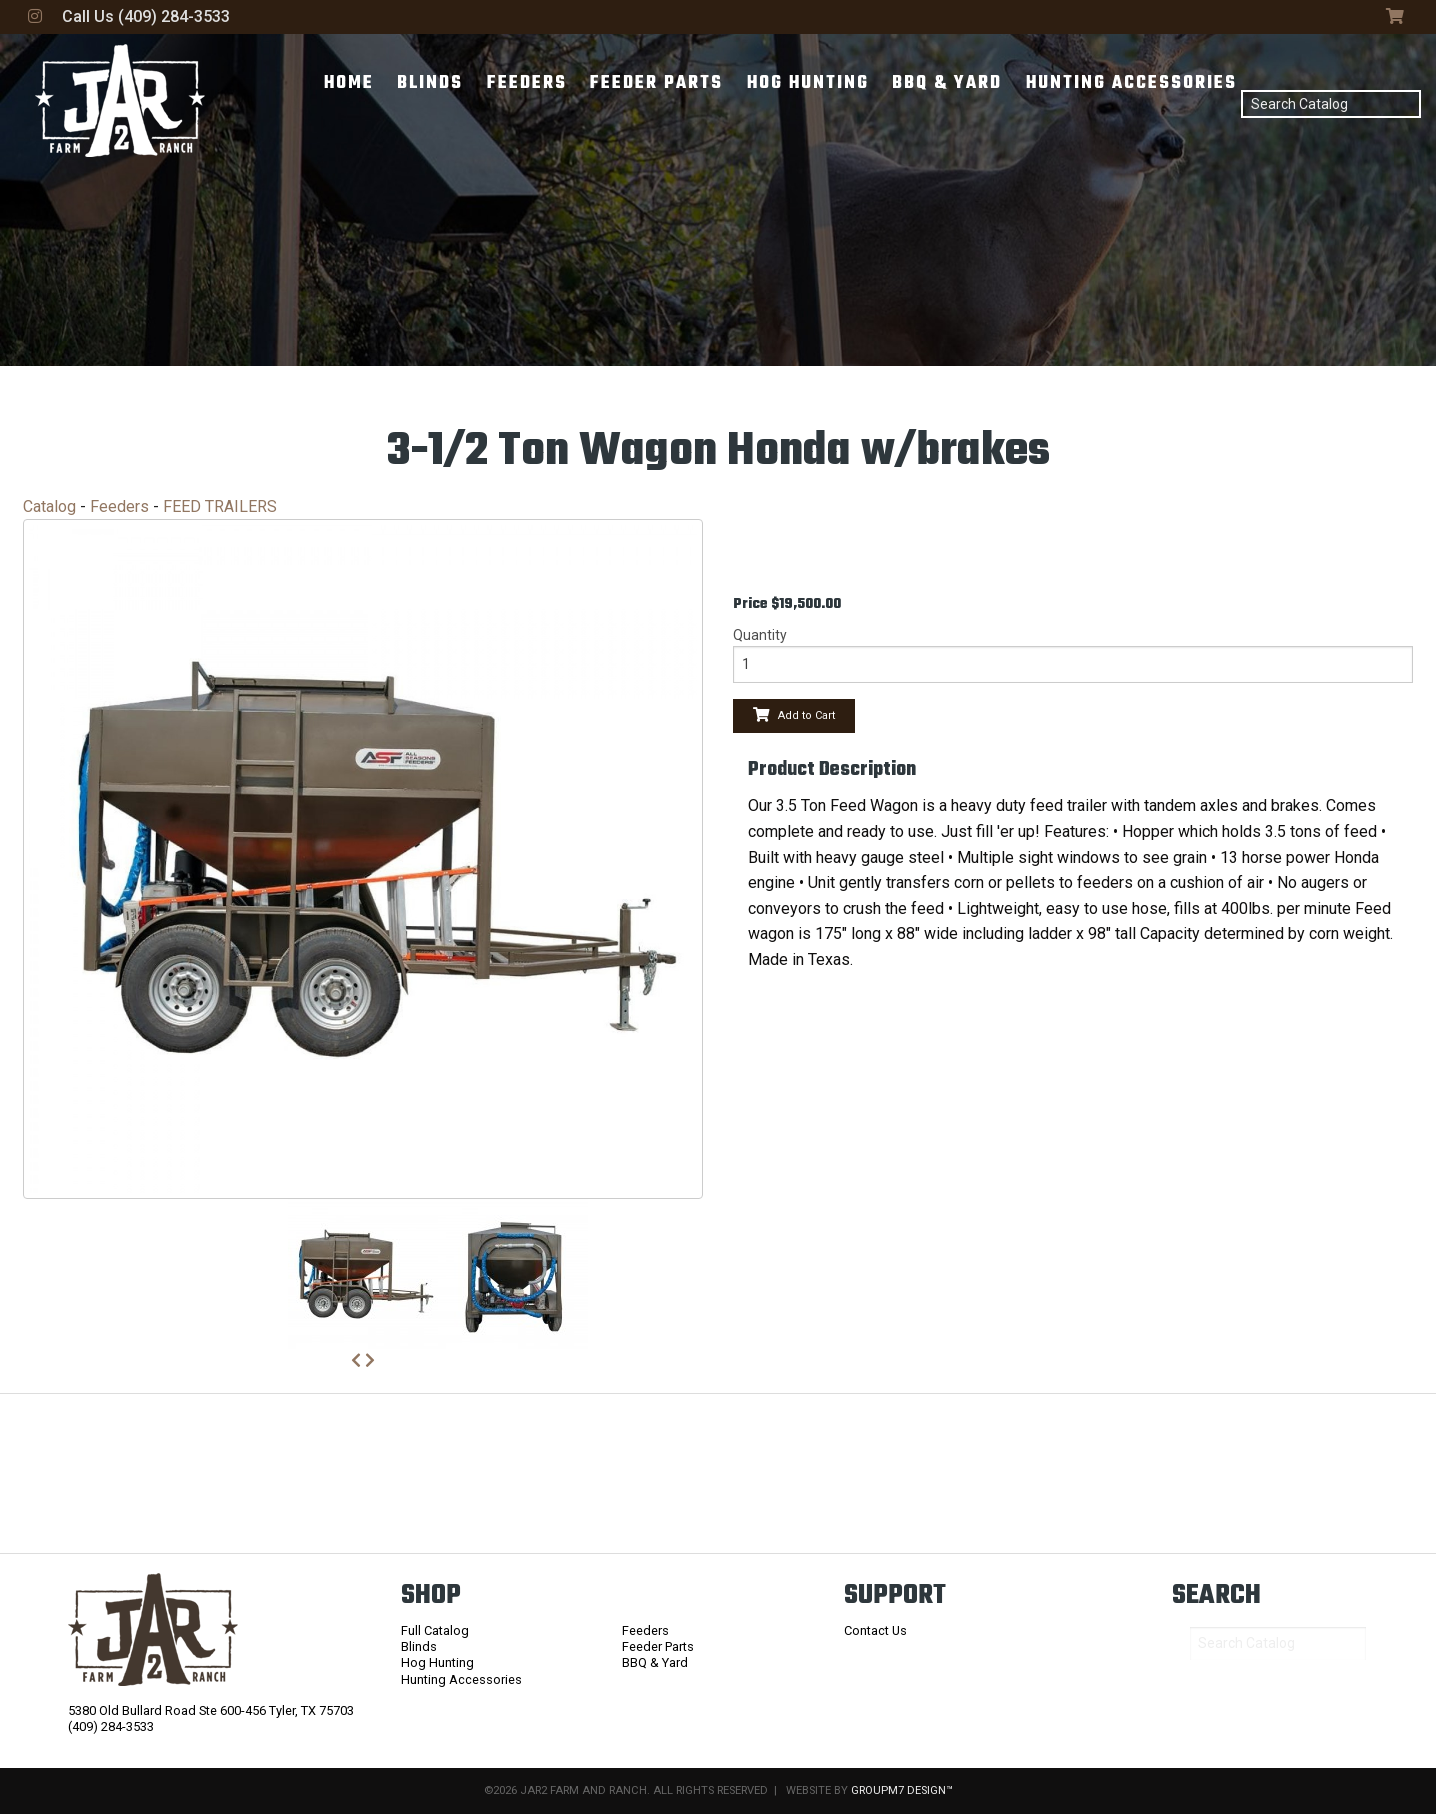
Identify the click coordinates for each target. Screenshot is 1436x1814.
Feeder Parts (656, 84)
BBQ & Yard (947, 84)
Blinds (430, 84)
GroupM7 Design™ (902, 1790)
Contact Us (875, 1630)
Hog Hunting (808, 84)
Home (349, 84)
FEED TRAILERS (220, 506)
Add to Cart (794, 715)
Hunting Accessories (1131, 84)
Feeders (527, 84)
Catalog (49, 506)
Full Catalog (435, 1630)
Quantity (760, 635)
